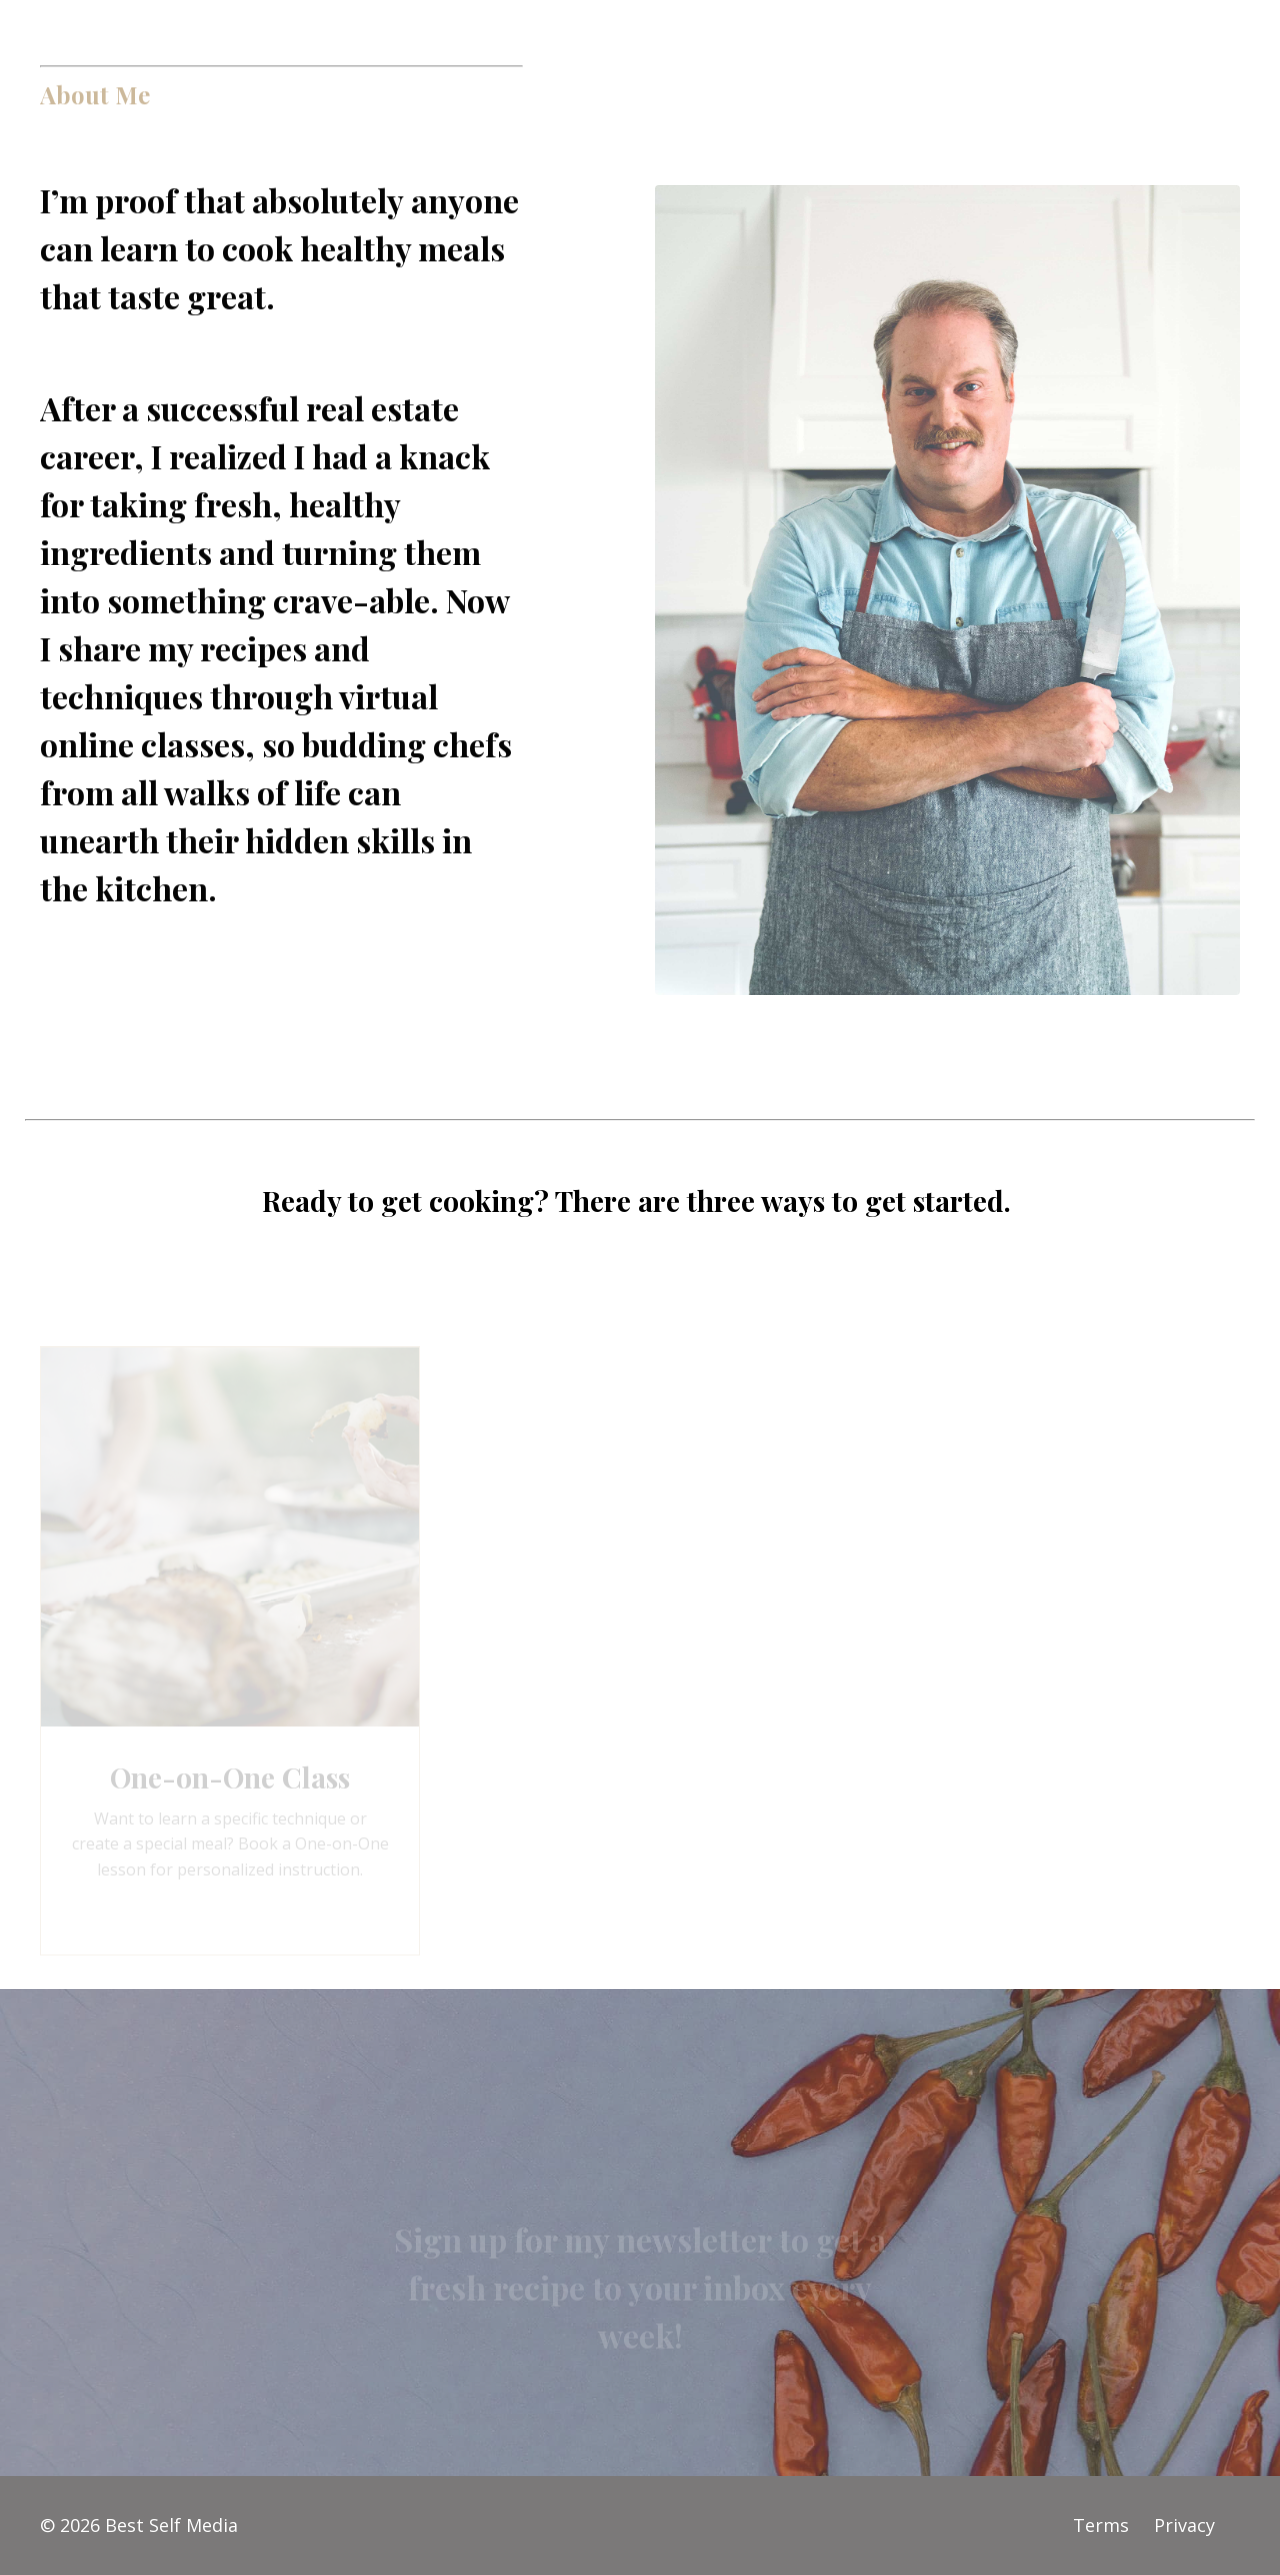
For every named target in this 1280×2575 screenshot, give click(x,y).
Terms (1101, 2525)
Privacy (1184, 2525)
